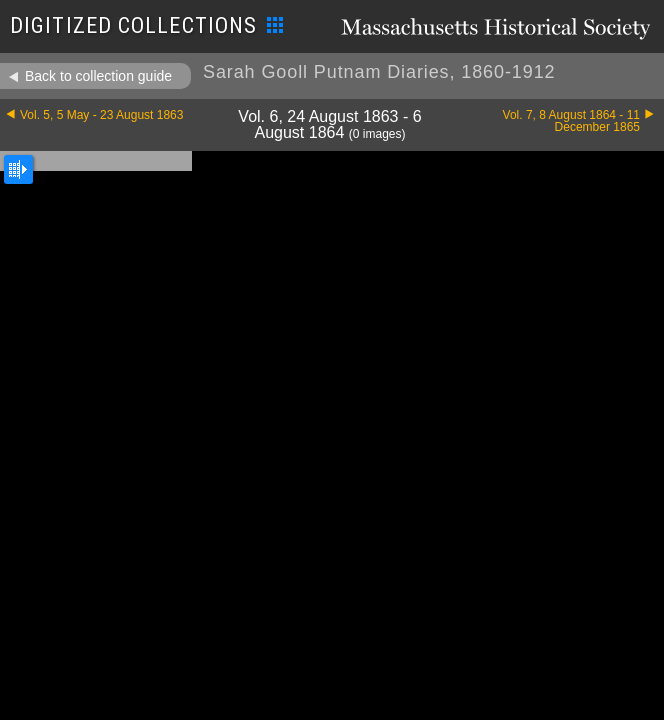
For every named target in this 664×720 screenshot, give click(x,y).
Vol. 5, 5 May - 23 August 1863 (101, 115)
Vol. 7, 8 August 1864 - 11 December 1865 (571, 121)
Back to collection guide (98, 76)
